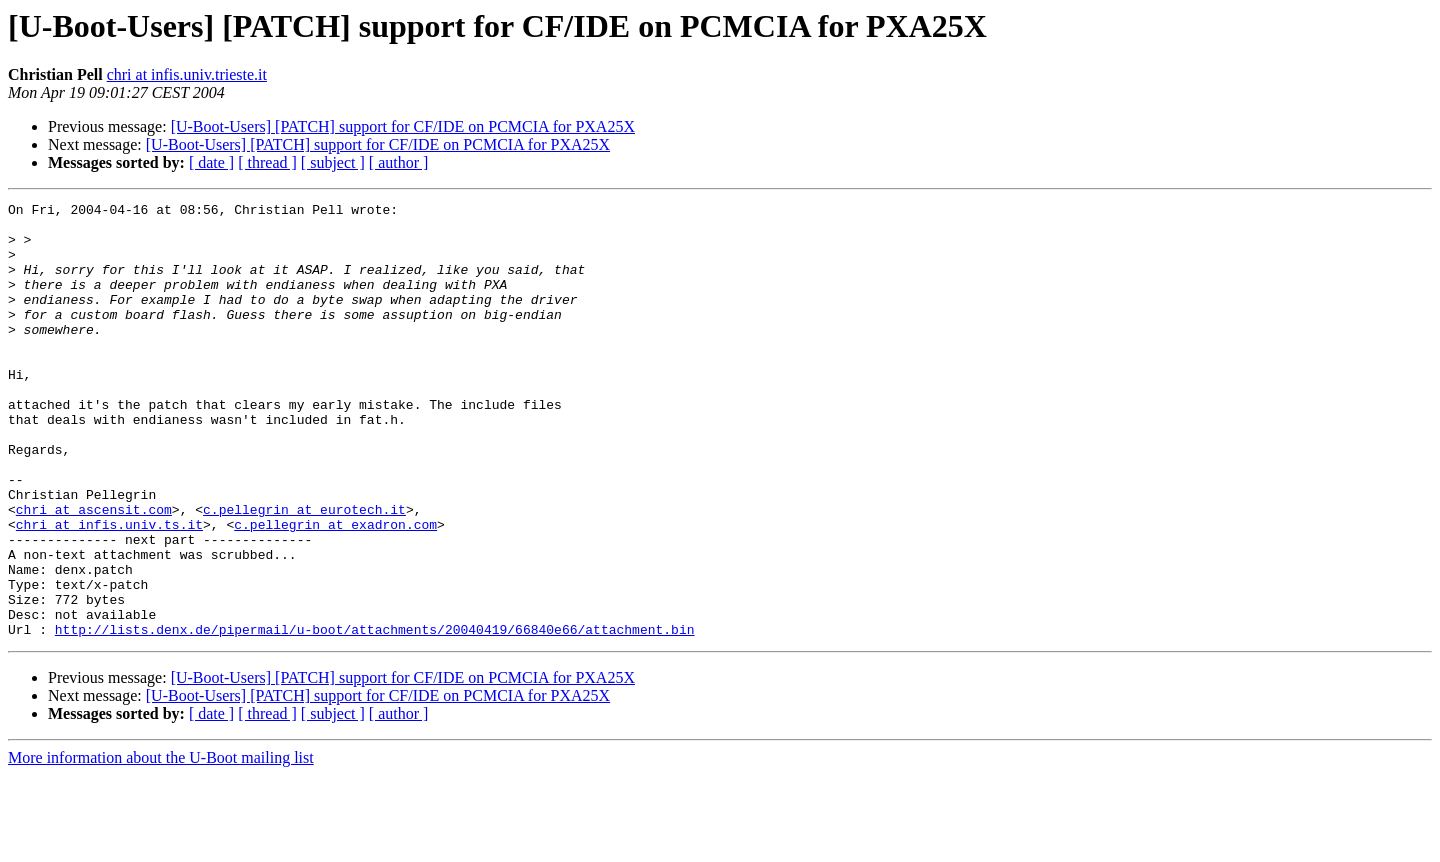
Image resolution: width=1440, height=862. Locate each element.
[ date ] (211, 162)
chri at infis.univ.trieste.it (187, 74)
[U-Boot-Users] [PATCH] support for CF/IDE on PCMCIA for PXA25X (403, 126)
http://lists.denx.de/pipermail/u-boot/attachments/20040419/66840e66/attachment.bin (375, 716)
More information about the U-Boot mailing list (161, 844)
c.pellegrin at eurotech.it (304, 572)
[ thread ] (267, 162)
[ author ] (399, 162)
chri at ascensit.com (94, 572)
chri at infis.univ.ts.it (109, 590)
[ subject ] (333, 162)
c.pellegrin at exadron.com (335, 590)
